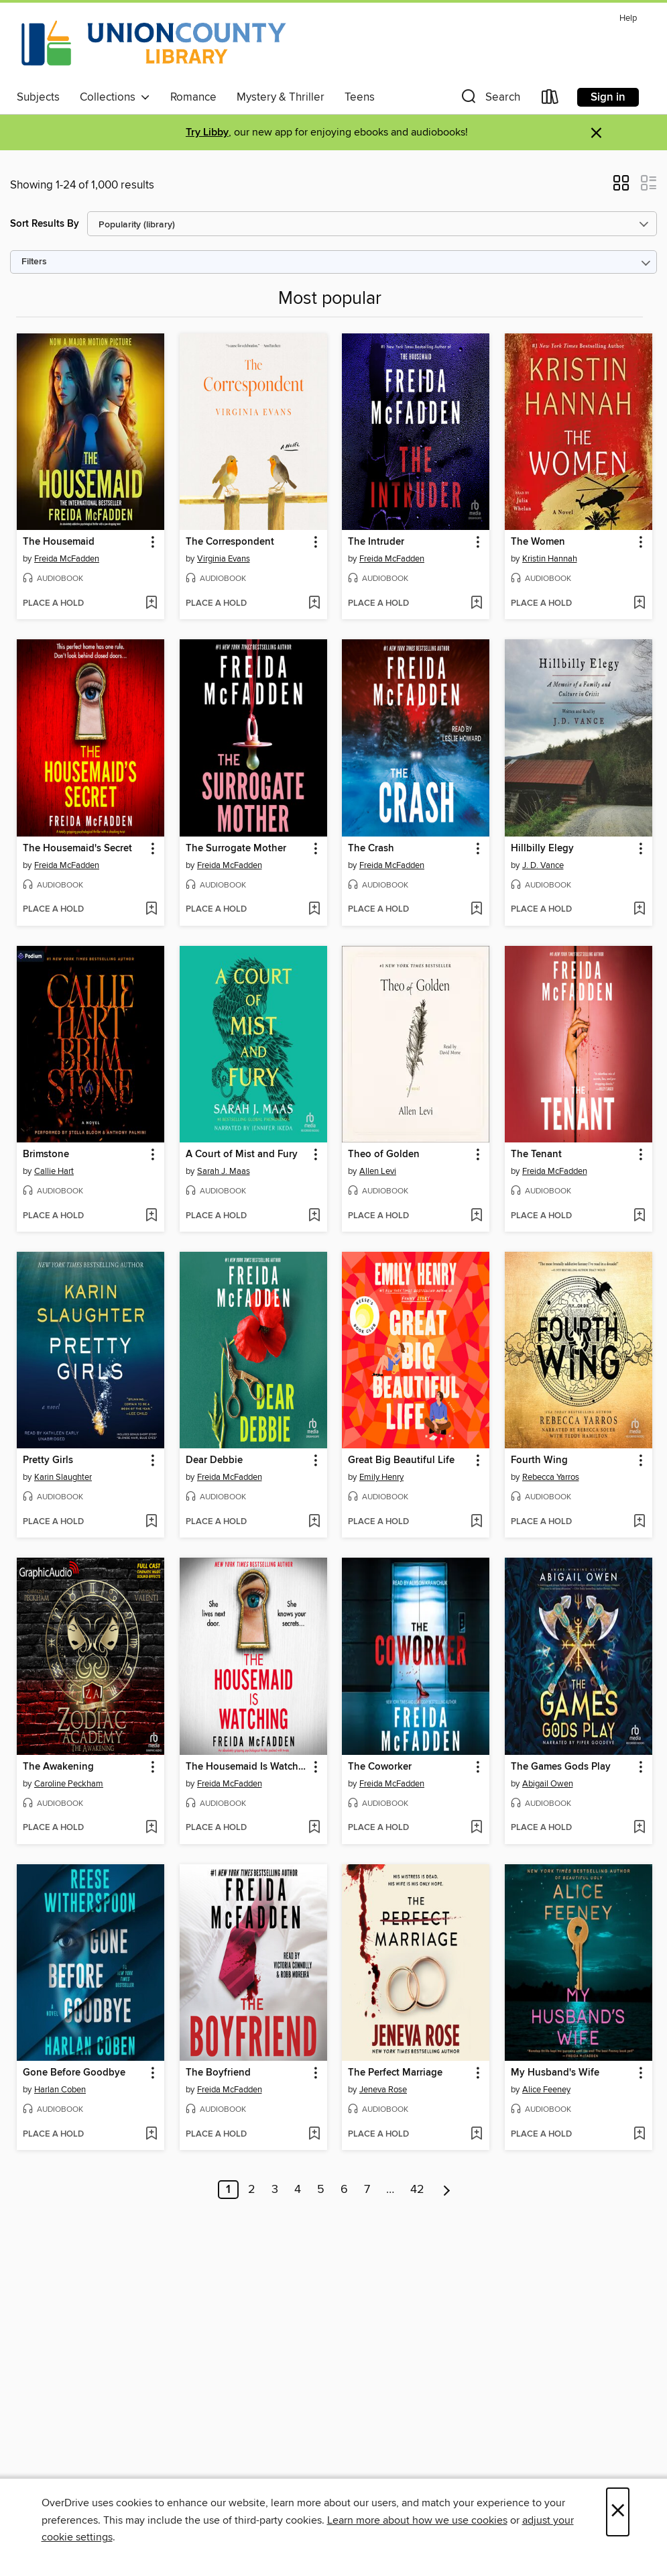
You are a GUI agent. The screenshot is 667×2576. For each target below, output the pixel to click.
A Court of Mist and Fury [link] (242, 1154)
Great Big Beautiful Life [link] (401, 1460)
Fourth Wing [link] (539, 1460)
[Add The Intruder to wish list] (476, 603)
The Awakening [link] (58, 1767)
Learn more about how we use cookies (417, 2520)
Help (628, 18)
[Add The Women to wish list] (639, 603)
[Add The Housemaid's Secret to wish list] (151, 909)
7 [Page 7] (367, 2189)
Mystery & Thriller (280, 97)
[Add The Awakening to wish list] (151, 1828)
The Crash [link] (371, 849)
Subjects (38, 97)
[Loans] (550, 100)
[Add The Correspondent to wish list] (314, 603)
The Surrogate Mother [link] (236, 849)
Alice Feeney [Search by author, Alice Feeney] (546, 2089)
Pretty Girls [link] (48, 1460)
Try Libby (207, 132)
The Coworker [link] (380, 1767)
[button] (489, 100)
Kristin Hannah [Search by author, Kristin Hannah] (549, 558)
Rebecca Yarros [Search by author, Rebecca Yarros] (550, 1477)
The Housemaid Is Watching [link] (247, 1767)
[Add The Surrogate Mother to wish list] (314, 909)
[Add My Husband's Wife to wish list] (639, 2134)
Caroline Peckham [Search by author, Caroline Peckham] (68, 1783)
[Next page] (447, 2190)
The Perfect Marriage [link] (395, 2073)
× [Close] (617, 2512)
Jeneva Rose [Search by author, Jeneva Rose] (383, 2089)
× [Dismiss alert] (596, 133)
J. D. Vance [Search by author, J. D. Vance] (543, 865)
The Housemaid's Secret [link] (77, 849)
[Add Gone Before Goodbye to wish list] (151, 2134)
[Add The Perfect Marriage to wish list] (476, 2134)
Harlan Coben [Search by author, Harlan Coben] (60, 2089)
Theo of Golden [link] (384, 1154)
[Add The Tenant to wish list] (639, 1216)
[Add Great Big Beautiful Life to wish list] (476, 1522)
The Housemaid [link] (59, 542)
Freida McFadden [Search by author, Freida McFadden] (66, 558)
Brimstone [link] (46, 1154)
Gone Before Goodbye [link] (74, 2073)
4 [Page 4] (297, 2189)
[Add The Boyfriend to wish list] (314, 2134)
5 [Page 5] (320, 2189)
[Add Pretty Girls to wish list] (151, 1522)
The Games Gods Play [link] (561, 1767)
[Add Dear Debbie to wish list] (314, 1522)
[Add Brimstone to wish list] (151, 1216)
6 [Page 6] (344, 2189)
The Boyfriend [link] (218, 2073)
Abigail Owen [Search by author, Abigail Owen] (547, 1783)
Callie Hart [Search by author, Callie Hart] (54, 1171)
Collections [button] (115, 97)
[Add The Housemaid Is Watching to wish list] (314, 1828)
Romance (193, 97)
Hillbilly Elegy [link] (542, 849)
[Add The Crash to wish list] (476, 909)
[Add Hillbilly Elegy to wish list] (639, 909)
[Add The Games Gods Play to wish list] (639, 1828)
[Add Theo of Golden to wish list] (476, 1216)
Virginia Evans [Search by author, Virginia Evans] (223, 558)
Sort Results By (44, 223)
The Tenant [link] (536, 1154)
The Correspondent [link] (230, 542)
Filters (34, 262)
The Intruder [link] (376, 542)
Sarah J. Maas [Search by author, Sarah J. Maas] (223, 1171)
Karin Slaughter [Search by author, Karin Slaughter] (63, 1477)
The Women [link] (538, 542)
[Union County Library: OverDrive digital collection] (154, 46)
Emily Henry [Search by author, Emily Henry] (381, 1477)
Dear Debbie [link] (214, 1460)
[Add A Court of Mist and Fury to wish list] (314, 1216)
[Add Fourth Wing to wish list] (639, 1522)
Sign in (608, 97)
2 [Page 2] (251, 2189)
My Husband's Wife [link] (555, 2073)
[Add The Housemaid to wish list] (151, 603)
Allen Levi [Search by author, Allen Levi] (377, 1171)
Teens (360, 97)
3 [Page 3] (274, 2189)
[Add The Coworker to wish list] (476, 1828)
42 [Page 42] (417, 2189)
